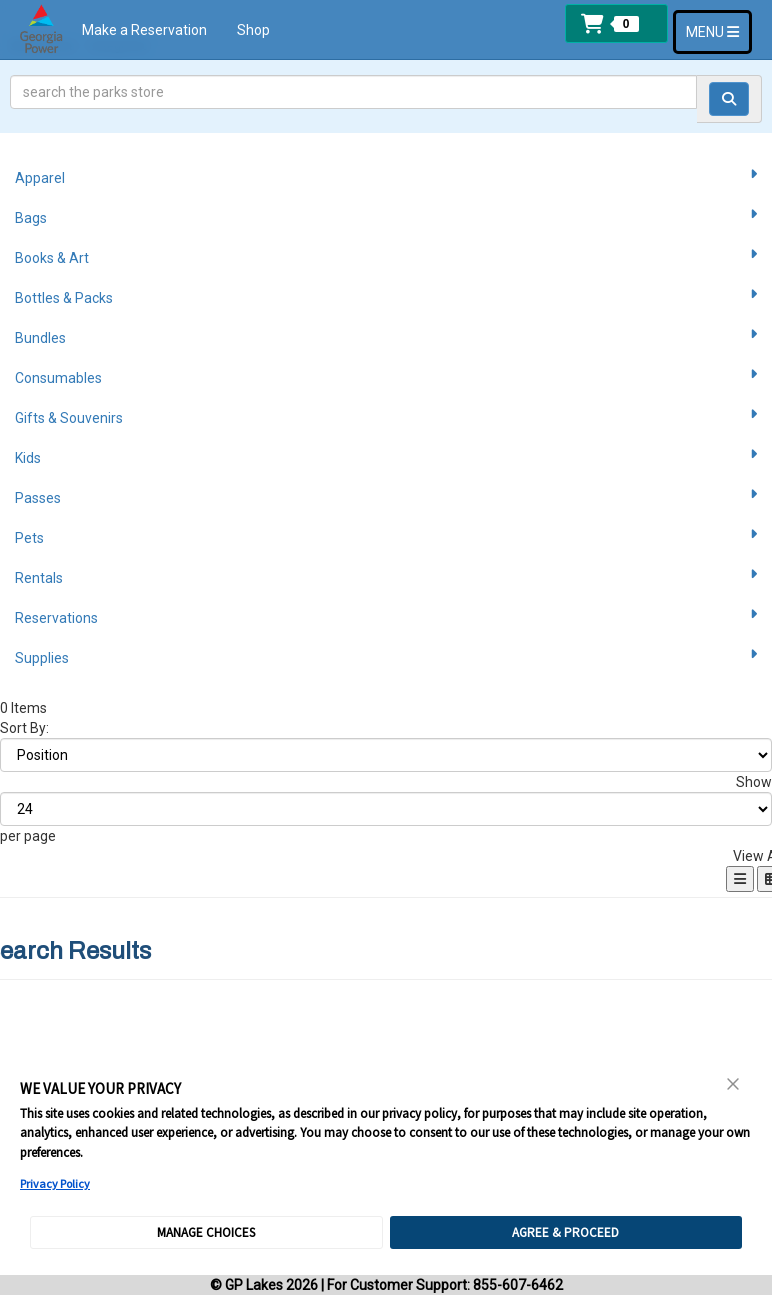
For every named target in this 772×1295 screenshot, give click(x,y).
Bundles (386, 337)
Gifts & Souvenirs (386, 417)
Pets (386, 537)
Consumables (386, 377)
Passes (386, 497)
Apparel (386, 177)
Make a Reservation (144, 30)
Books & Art (386, 257)
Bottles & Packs (386, 297)
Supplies (386, 657)
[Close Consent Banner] (734, 1084)
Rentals (386, 577)
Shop (253, 30)
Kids (386, 457)
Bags (386, 217)
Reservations (386, 617)
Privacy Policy (55, 1183)
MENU (718, 30)
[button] (616, 23)
